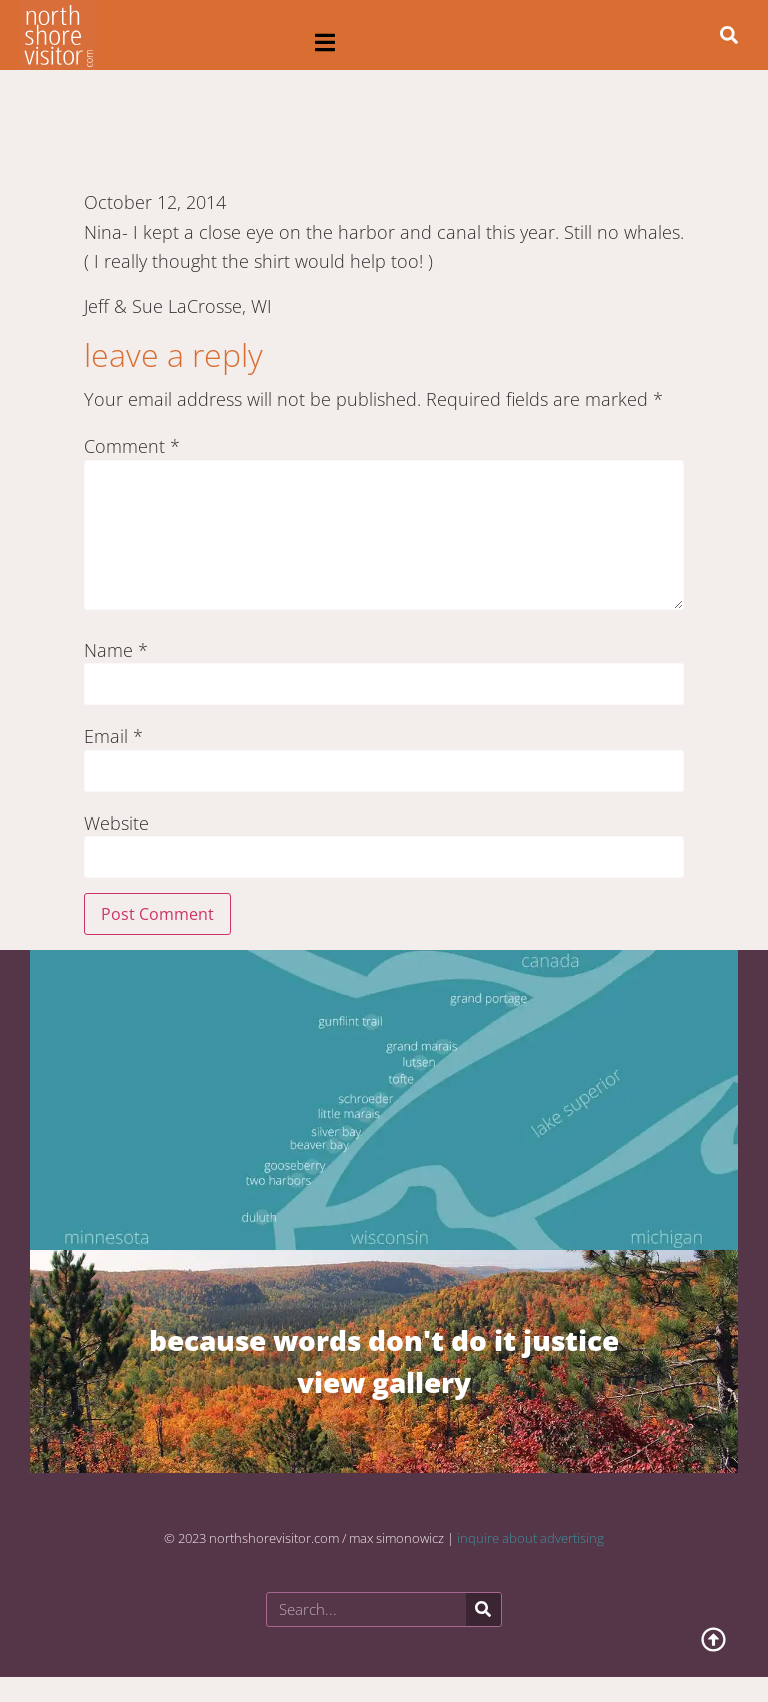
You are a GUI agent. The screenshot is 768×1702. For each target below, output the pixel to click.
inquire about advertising (530, 1538)
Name (116, 650)
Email (113, 736)
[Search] (483, 1609)
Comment (132, 446)
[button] (325, 42)
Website (116, 823)
